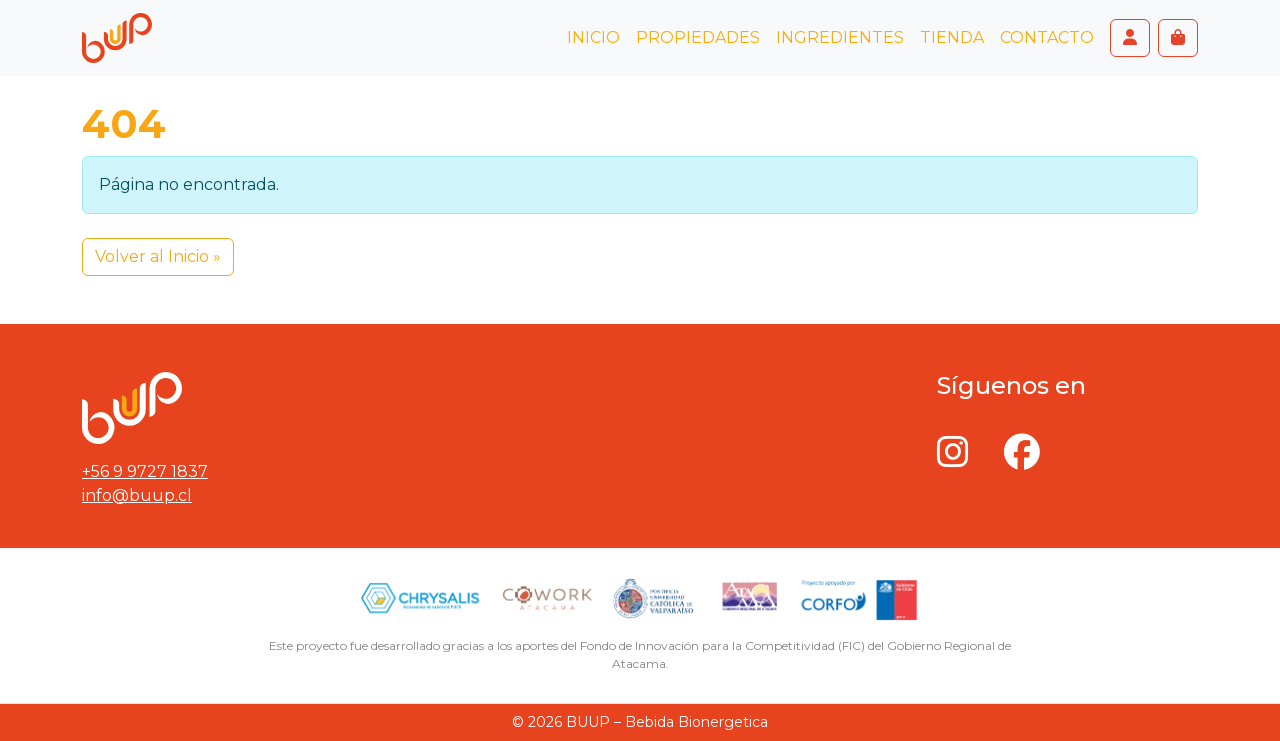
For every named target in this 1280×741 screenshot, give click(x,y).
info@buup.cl (137, 495)
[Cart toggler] (1178, 38)
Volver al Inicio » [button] (158, 256)
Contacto (1047, 37)
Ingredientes (840, 37)
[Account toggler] (1130, 38)
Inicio (593, 37)
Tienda (952, 37)
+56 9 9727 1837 (145, 471)
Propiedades (698, 37)
